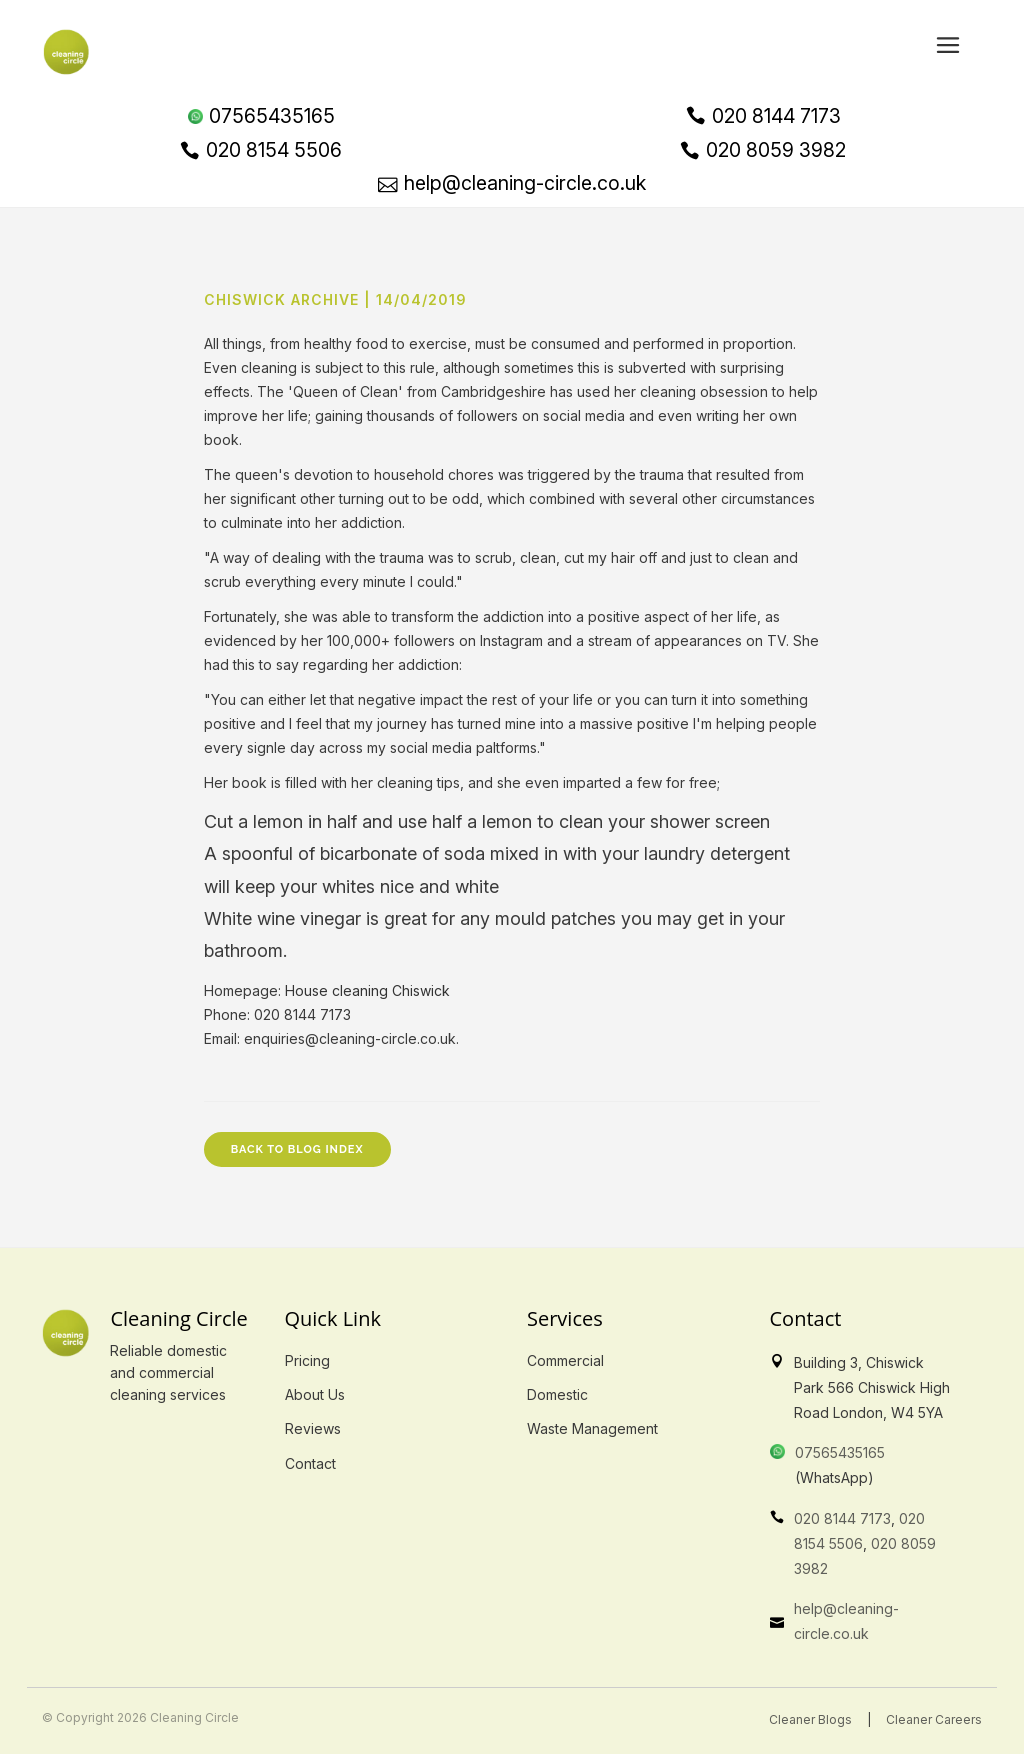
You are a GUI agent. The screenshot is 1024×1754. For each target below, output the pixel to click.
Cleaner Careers (934, 1719)
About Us (315, 1394)
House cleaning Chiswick (367, 990)
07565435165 (840, 1452)
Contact (310, 1463)
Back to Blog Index (297, 1149)
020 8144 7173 (842, 1518)
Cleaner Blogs (810, 1719)
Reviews (313, 1428)
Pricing (307, 1360)
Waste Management (592, 1428)
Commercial (565, 1360)
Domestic (557, 1394)
